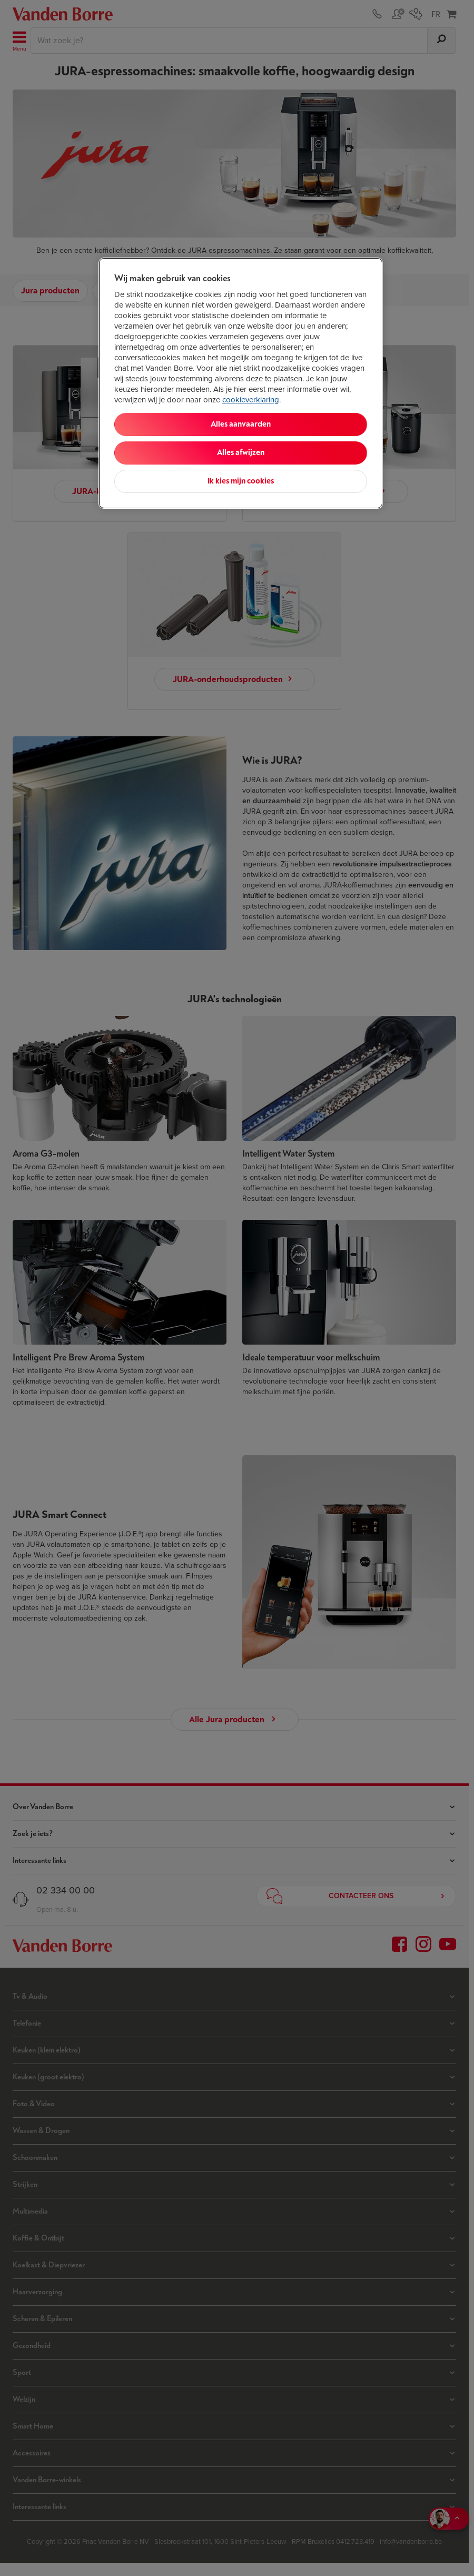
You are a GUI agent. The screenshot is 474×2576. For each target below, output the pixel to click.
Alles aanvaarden (241, 424)
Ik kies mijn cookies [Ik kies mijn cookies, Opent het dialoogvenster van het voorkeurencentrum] (241, 481)
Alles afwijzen (240, 453)
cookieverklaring (250, 400)
